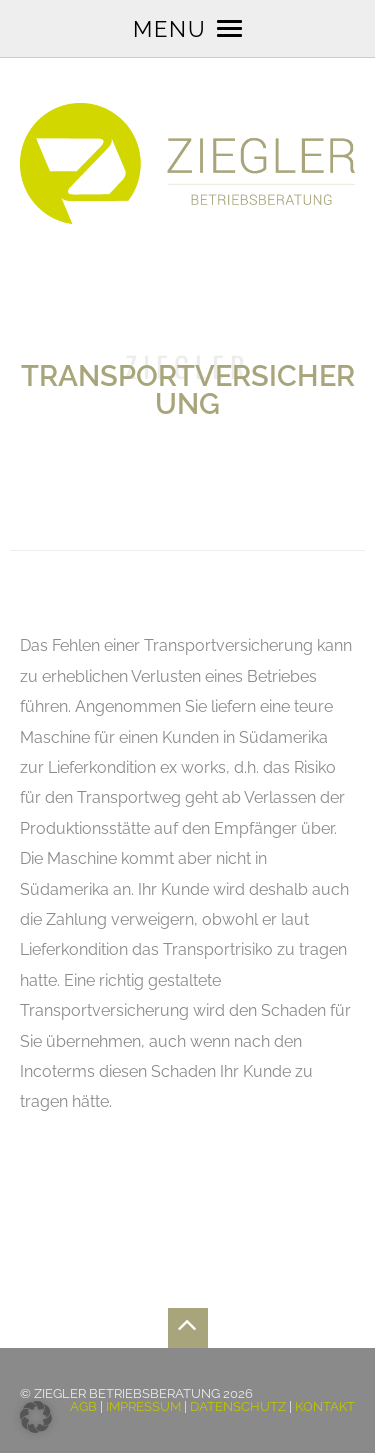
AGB (83, 1406)
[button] (36, 1417)
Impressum (143, 1406)
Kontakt (325, 1406)
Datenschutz (238, 1406)
